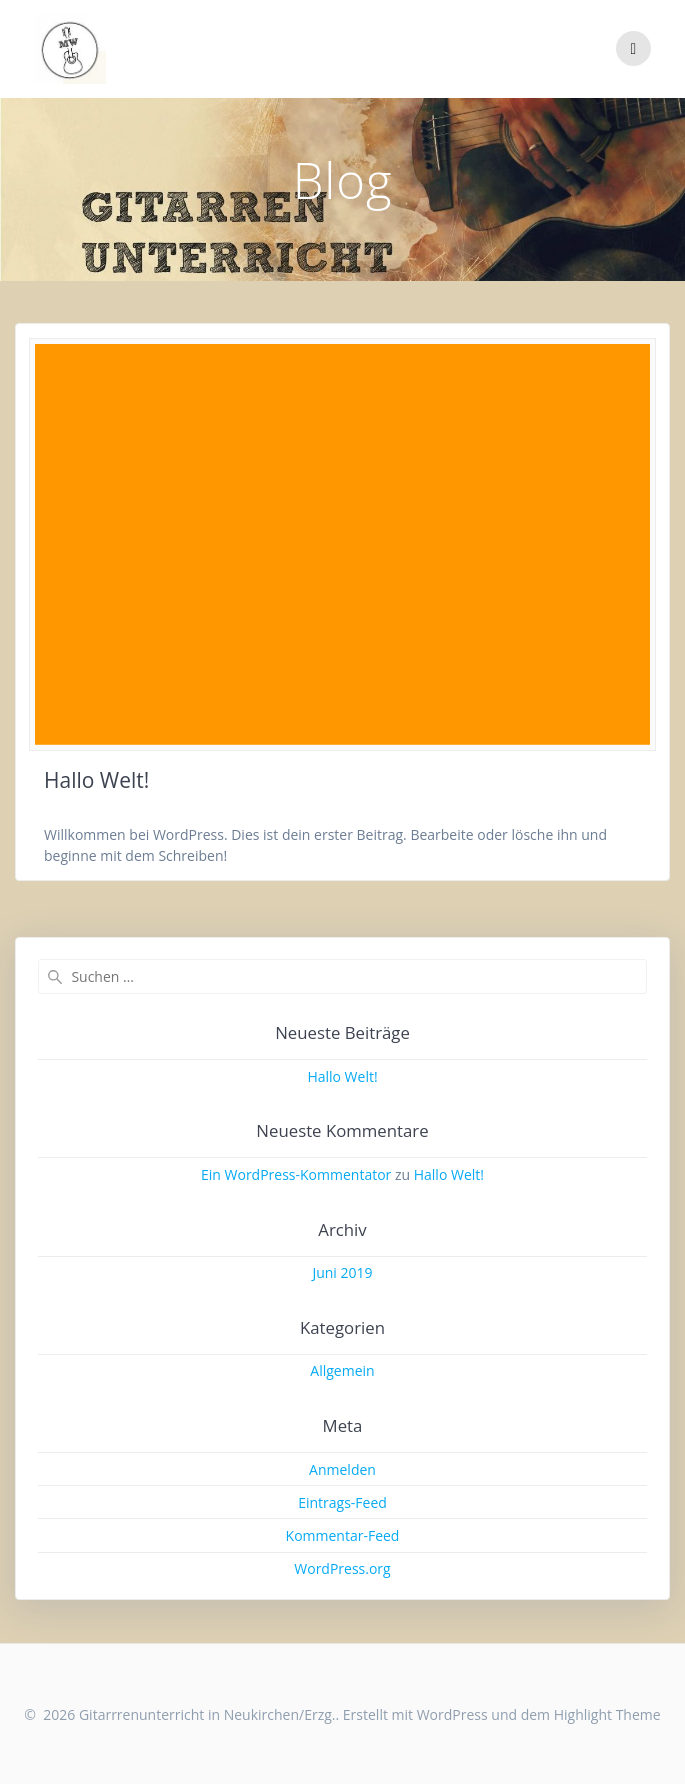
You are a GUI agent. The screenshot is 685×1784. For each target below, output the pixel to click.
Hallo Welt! (96, 780)
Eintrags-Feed (342, 1502)
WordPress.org (342, 1568)
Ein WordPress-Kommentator (296, 1174)
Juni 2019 (342, 1272)
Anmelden (342, 1469)
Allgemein (342, 1370)
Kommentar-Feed (343, 1535)
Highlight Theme (607, 1714)
